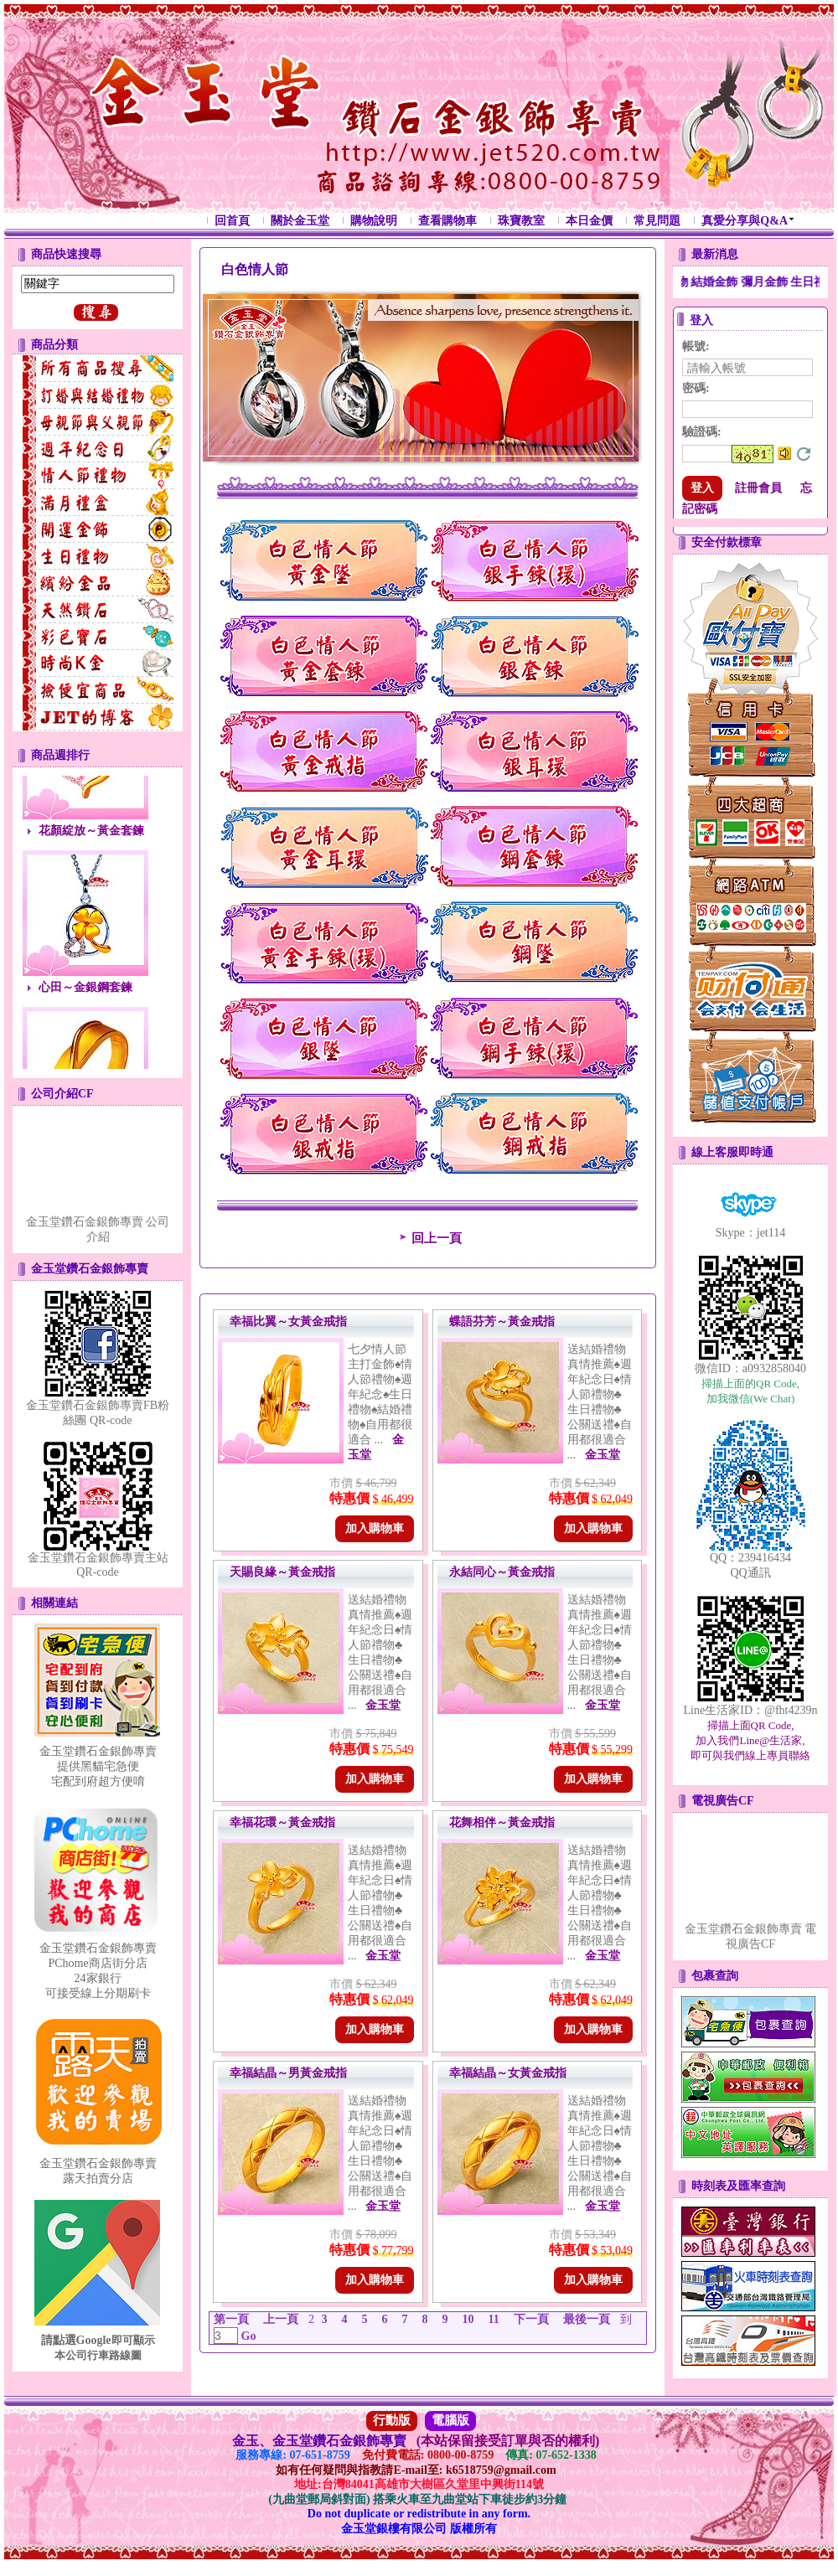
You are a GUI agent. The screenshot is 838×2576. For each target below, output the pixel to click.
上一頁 (280, 2319)
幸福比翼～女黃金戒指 (288, 1321)
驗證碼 (702, 432)
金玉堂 (602, 1454)
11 (494, 2319)
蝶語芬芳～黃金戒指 (502, 1321)
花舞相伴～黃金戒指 (502, 1822)
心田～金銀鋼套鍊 (85, 1000)
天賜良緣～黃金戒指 (282, 1572)
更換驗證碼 (803, 454)
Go (247, 2336)
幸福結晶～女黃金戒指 (507, 2073)
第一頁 (231, 2319)
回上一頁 (428, 1238)
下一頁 (531, 2319)
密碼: (696, 388)
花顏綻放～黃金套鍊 (91, 843)
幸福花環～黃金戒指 (282, 1822)
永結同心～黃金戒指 (502, 1572)
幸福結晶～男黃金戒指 (288, 2073)
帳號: (696, 346)
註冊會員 (758, 488)
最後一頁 (586, 2319)
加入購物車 (374, 1528)
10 (468, 2319)
